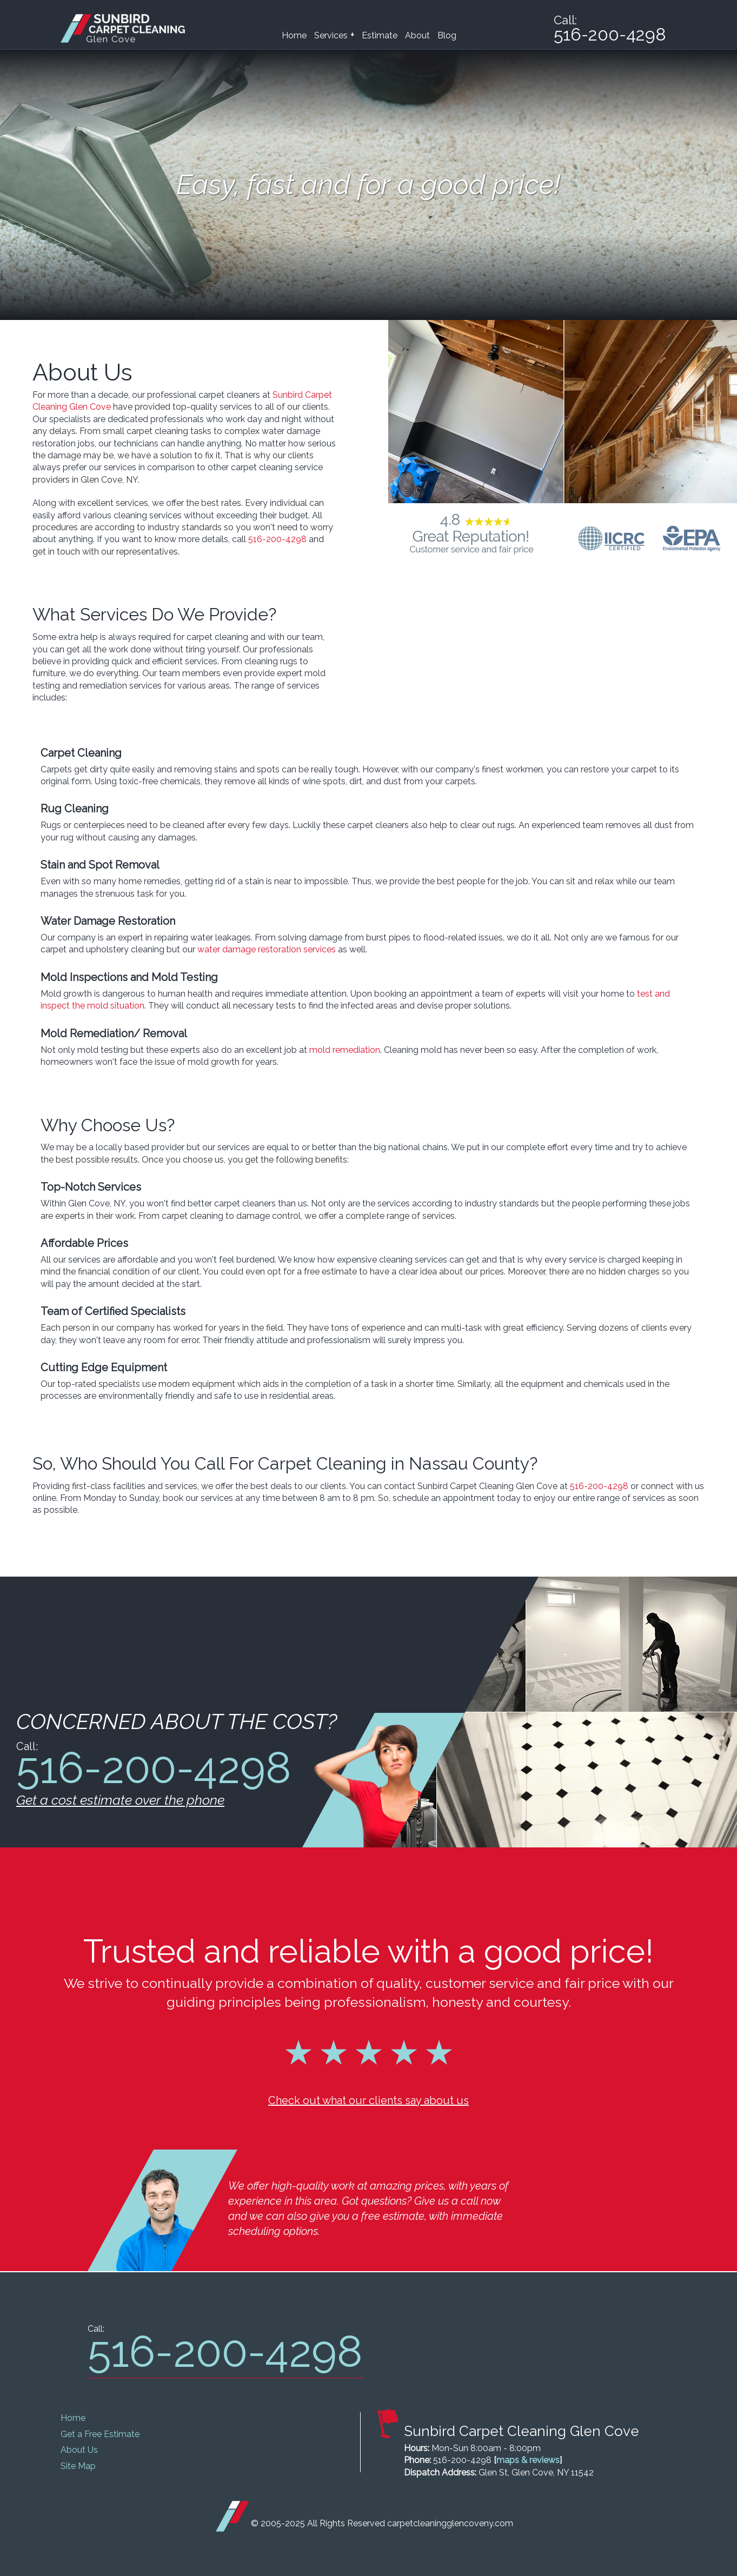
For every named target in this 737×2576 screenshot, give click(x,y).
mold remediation (344, 1050)
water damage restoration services (266, 949)
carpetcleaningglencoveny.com (450, 2523)
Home (294, 35)
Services (334, 35)
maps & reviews (528, 2460)
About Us (79, 2450)
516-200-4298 (277, 539)
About (417, 35)
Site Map (78, 2466)
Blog (446, 35)
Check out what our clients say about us (368, 2100)
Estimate (379, 35)
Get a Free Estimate (100, 2434)
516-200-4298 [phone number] (609, 34)
